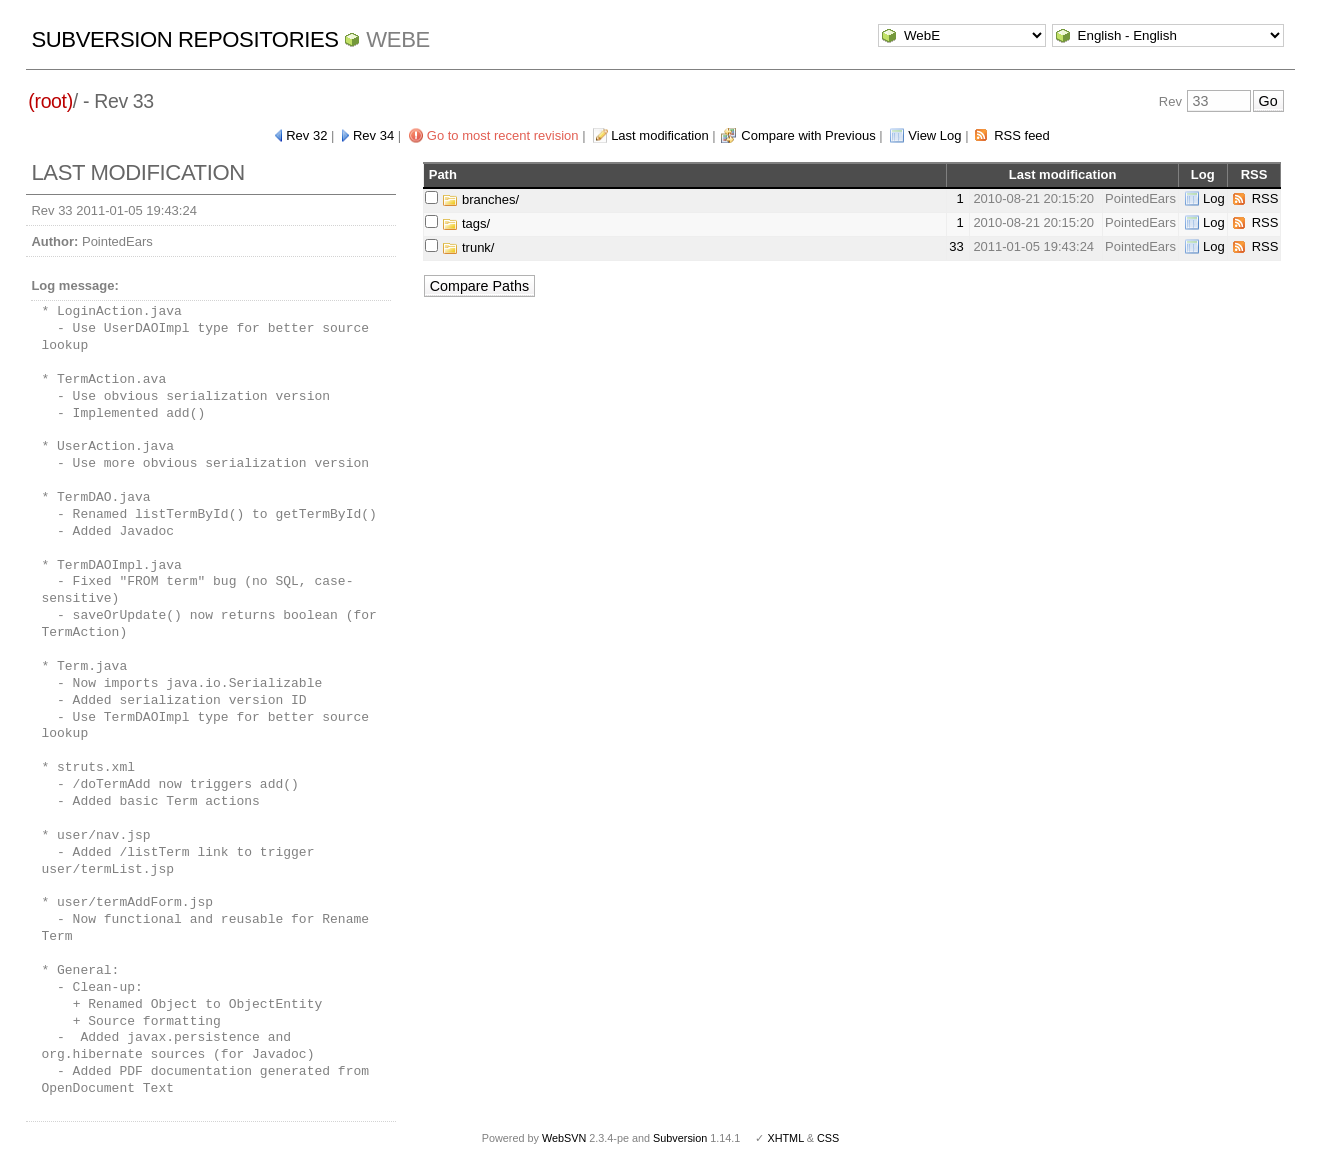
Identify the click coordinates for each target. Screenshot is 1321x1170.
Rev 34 (373, 135)
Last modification (660, 135)
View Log (934, 135)
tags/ (466, 223)
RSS (1265, 198)
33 (956, 246)
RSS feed (1022, 135)
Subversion (680, 1138)
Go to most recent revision (503, 135)
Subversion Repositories (184, 39)
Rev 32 (306, 135)
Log (1214, 198)
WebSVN (564, 1138)
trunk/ (468, 247)
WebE (397, 39)
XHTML (785, 1138)
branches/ (480, 199)
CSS (828, 1138)
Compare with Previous (808, 135)
